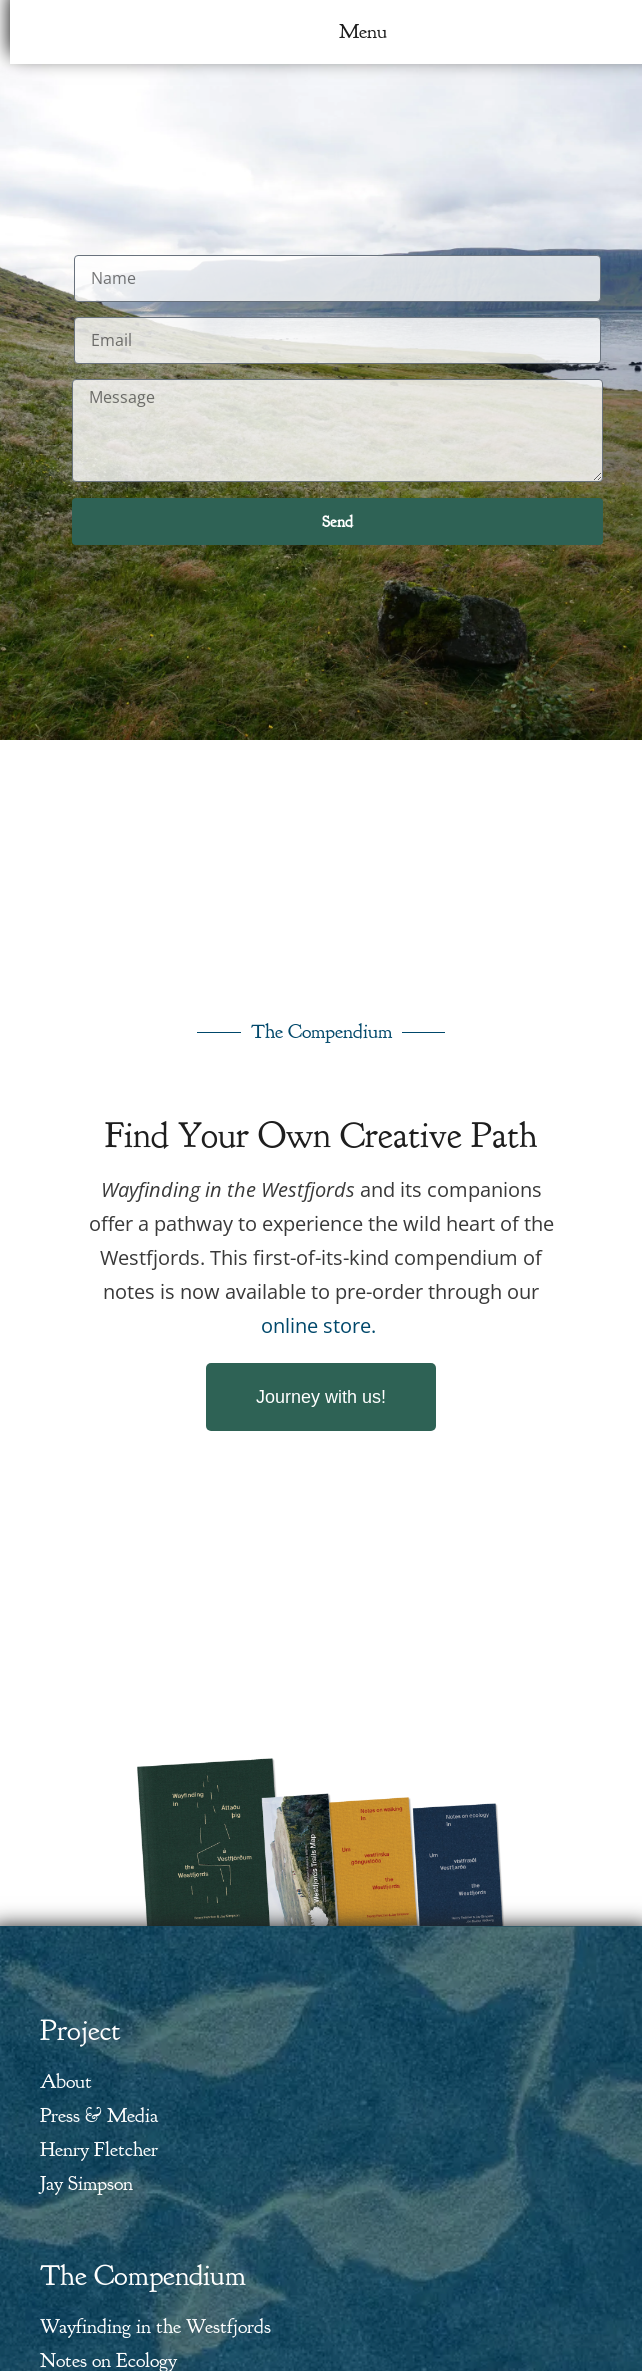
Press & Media (99, 2115)
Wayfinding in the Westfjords (155, 2326)
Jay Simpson (86, 2183)
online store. (318, 1325)
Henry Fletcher (99, 2149)
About (66, 2081)
